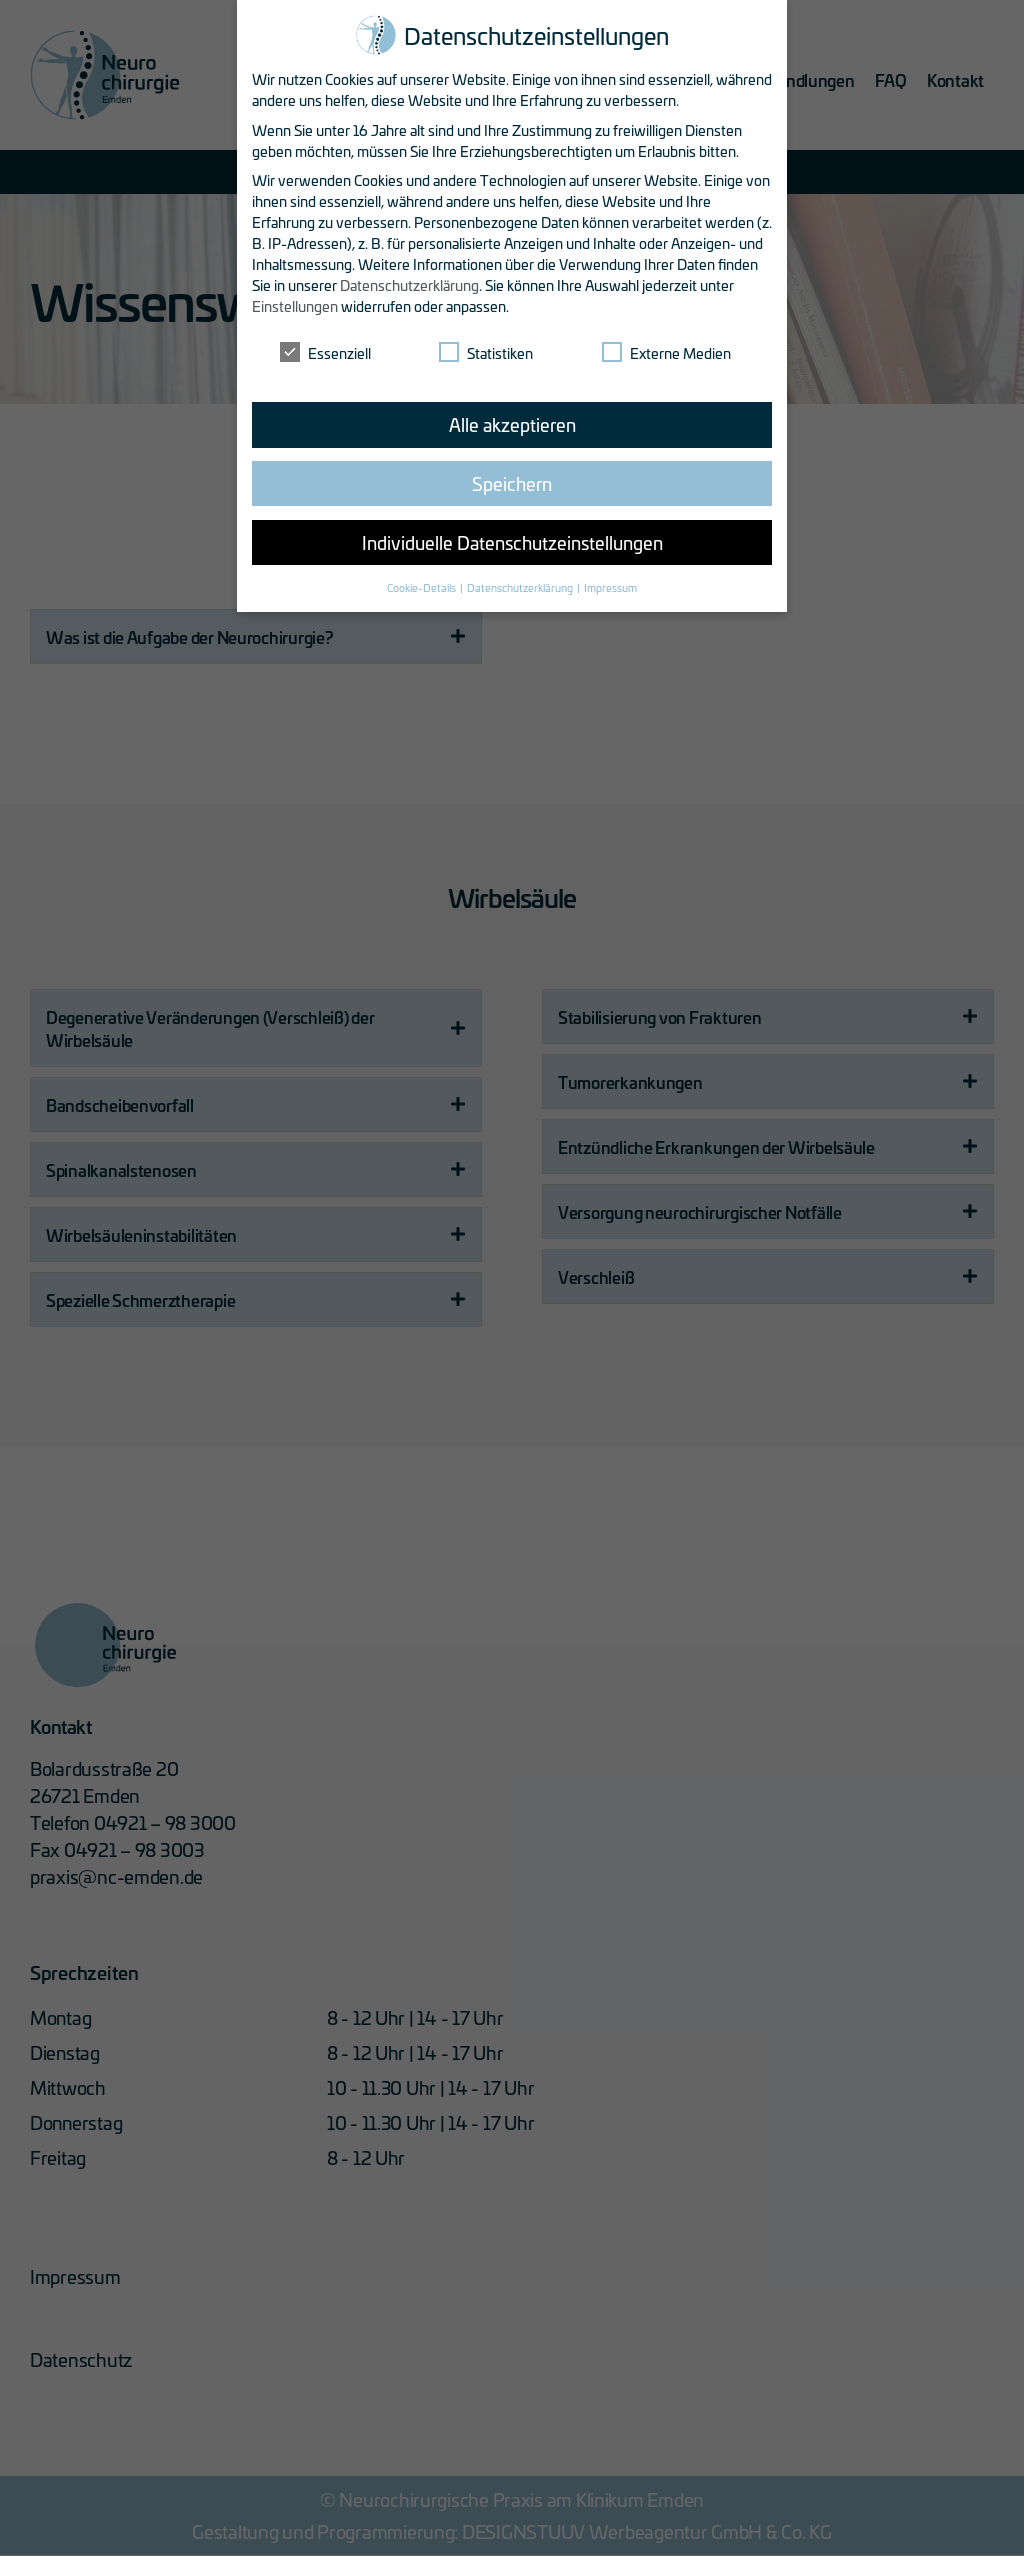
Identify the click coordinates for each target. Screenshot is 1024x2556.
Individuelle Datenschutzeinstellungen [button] (512, 539)
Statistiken (486, 350)
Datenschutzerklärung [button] (521, 584)
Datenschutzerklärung (409, 282)
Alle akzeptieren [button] (512, 421)
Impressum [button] (610, 584)
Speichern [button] (512, 480)
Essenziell (325, 350)
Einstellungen (295, 303)
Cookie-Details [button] (422, 584)
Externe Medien (666, 350)
